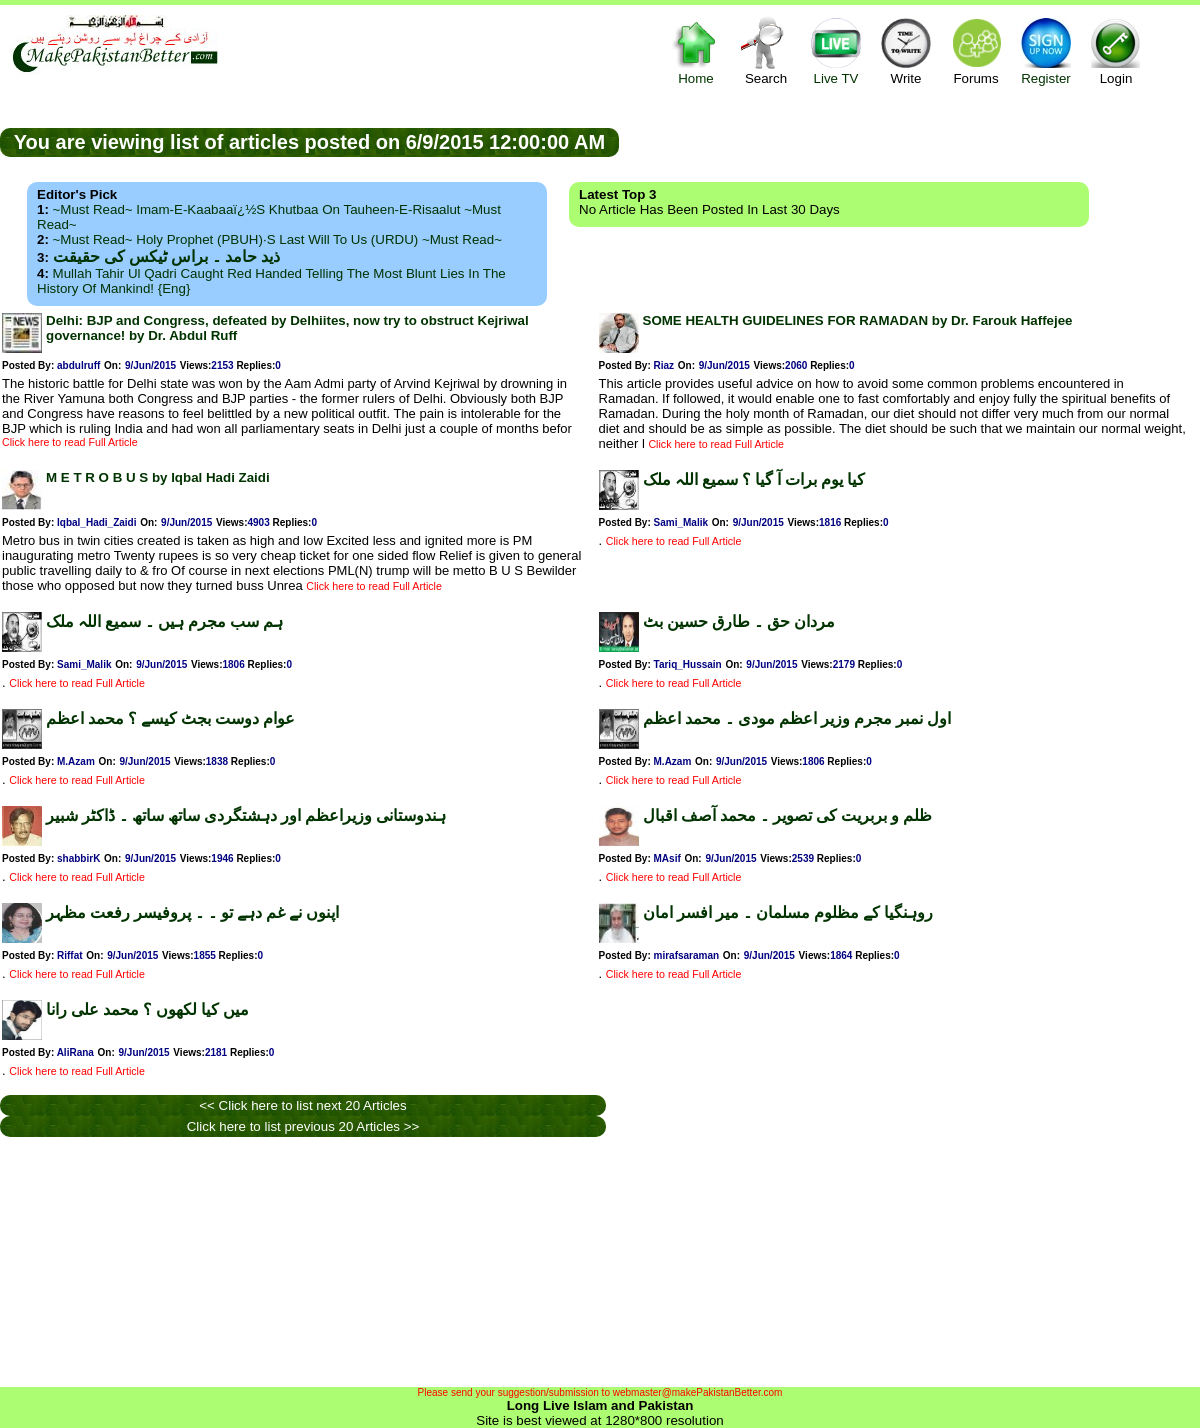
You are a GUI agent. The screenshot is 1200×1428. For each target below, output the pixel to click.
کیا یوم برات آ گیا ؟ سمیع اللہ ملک (754, 479)
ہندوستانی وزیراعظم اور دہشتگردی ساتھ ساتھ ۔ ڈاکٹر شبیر (246, 815)
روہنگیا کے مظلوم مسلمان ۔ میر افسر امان (788, 912)
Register (1046, 50)
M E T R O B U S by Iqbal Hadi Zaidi (158, 477)
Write (906, 50)
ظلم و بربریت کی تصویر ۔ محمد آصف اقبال (787, 815)
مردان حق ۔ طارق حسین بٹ (739, 621)
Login (1116, 50)
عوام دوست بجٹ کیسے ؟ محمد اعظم (170, 718)
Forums (976, 50)
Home (696, 50)
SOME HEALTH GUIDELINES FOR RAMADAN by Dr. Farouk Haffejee (858, 320)
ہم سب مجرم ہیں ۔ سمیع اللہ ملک (164, 621)
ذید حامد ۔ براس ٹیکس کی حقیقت (166, 256)
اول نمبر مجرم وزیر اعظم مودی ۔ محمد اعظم (797, 718)
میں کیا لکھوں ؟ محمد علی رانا (147, 1009)
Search (766, 50)
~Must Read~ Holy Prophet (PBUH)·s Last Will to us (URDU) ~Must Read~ (277, 239)
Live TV (836, 50)
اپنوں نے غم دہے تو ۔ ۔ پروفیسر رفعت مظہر (192, 912)
